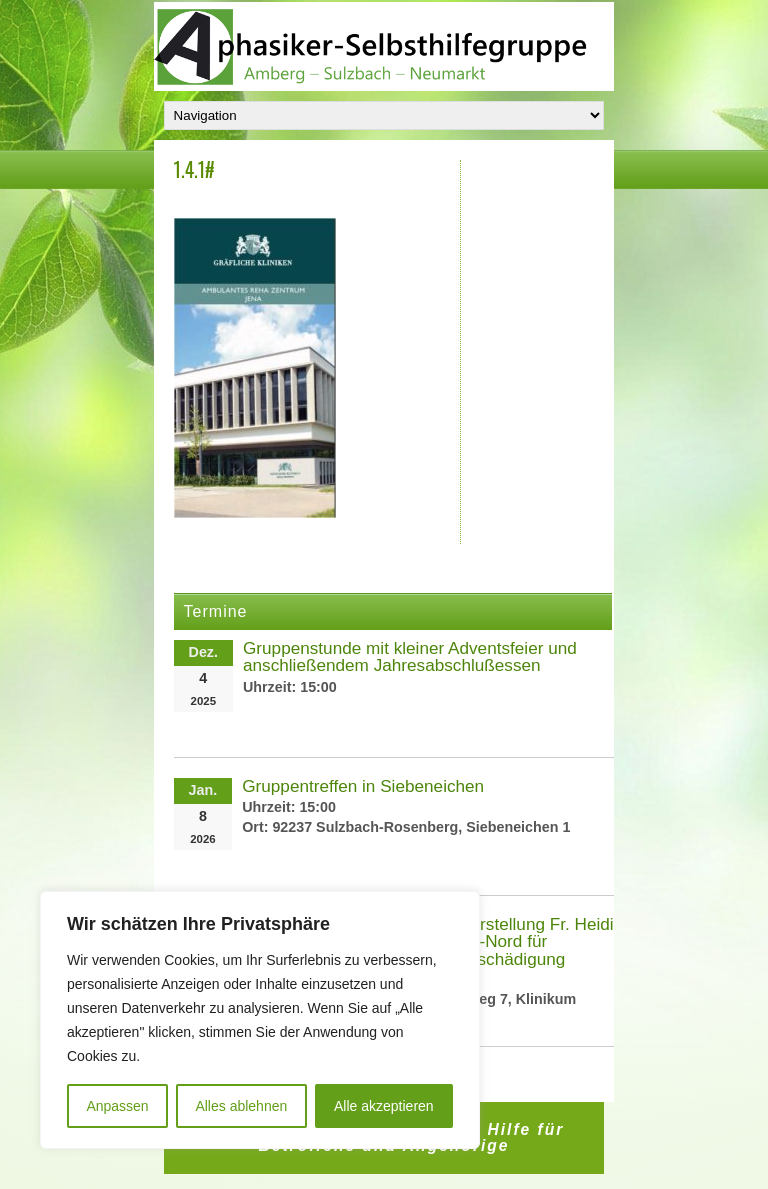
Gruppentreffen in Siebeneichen (363, 786)
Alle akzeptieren (384, 1106)
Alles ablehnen (241, 1106)
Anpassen (117, 1106)
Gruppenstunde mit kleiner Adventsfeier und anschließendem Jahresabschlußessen (410, 656)
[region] (260, 1020)
